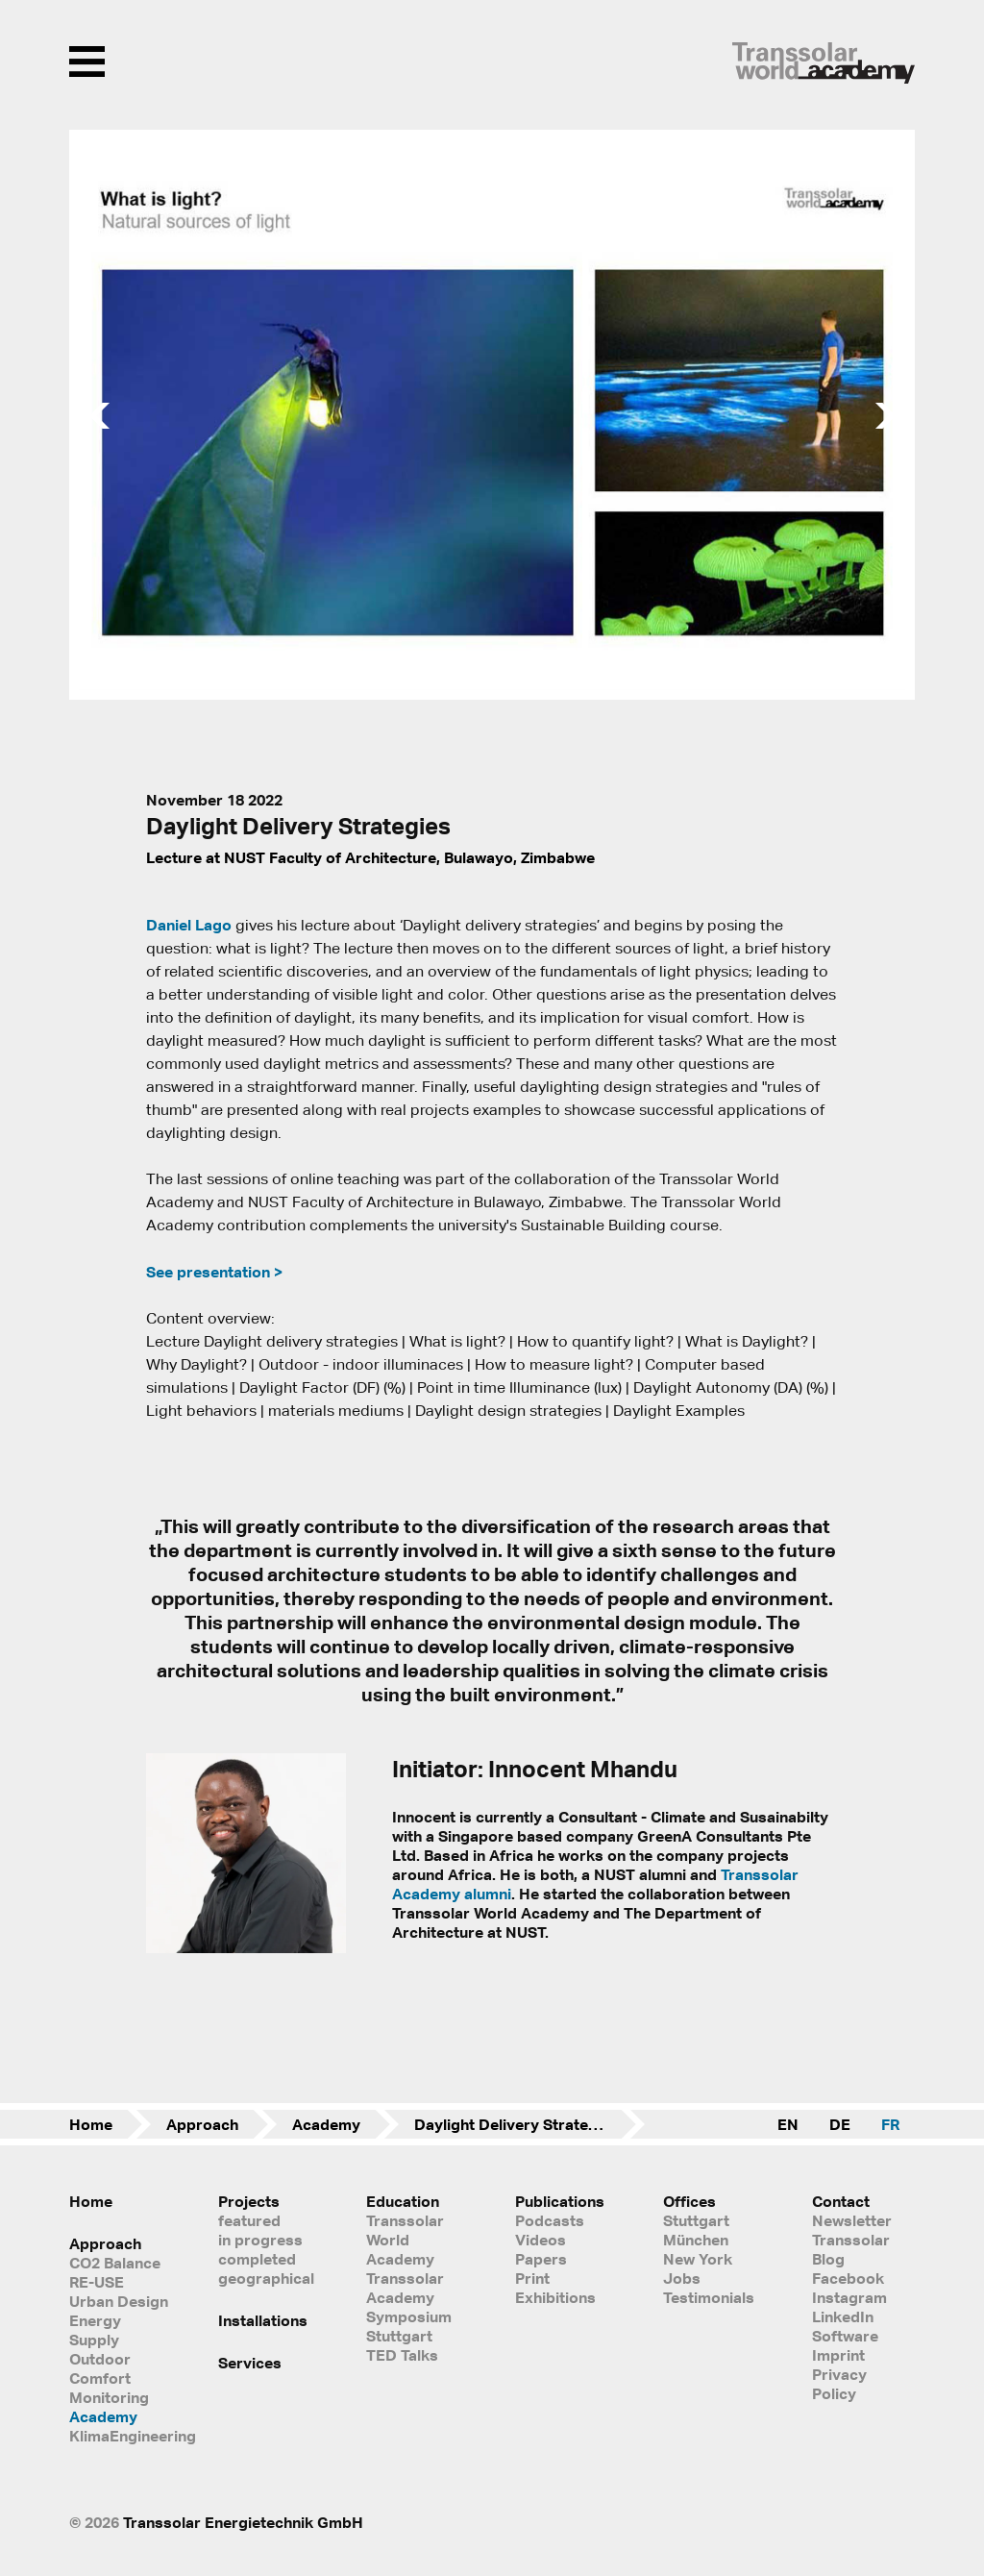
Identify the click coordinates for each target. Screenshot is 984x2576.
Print (532, 2278)
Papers (541, 2258)
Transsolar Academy (405, 2287)
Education (402, 2201)
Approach (202, 2124)
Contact (841, 2201)
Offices (689, 2201)
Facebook (848, 2278)
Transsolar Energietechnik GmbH (243, 2522)
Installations (263, 2320)
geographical (266, 2278)
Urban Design (118, 2301)
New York (697, 2258)
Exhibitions (555, 2297)
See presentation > (214, 1271)
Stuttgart (696, 2220)
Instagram (849, 2297)
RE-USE (96, 2281)
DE (839, 2124)
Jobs (682, 2278)
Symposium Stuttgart (409, 2326)
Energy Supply (95, 2330)
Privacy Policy (839, 2384)
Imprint (838, 2355)
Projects (249, 2201)
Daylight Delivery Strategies (516, 2124)
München (695, 2239)
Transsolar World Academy (405, 2239)
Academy (326, 2124)
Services (250, 2362)
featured (249, 2220)
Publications (559, 2201)
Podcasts (549, 2220)
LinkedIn (842, 2316)
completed (257, 2258)
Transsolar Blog (851, 2249)
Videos (540, 2239)
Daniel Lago (189, 924)
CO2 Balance (114, 2262)
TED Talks (402, 2355)
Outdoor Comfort (100, 2368)
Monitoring (109, 2397)
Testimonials (708, 2297)
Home (90, 2124)
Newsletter (852, 2220)
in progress (260, 2239)
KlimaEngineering (120, 2435)
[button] (96, 415)
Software (845, 2335)
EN (788, 2124)
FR (890, 2124)
